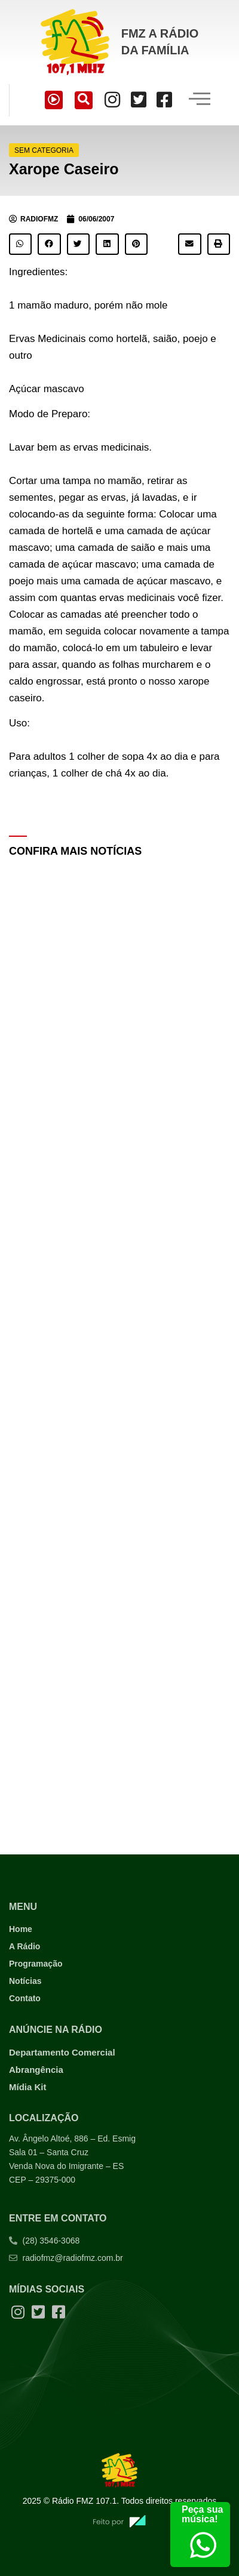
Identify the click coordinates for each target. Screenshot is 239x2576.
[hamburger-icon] (199, 100)
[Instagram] (112, 100)
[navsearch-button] (84, 100)
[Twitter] (139, 100)
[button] (20, 244)
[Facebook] (164, 100)
